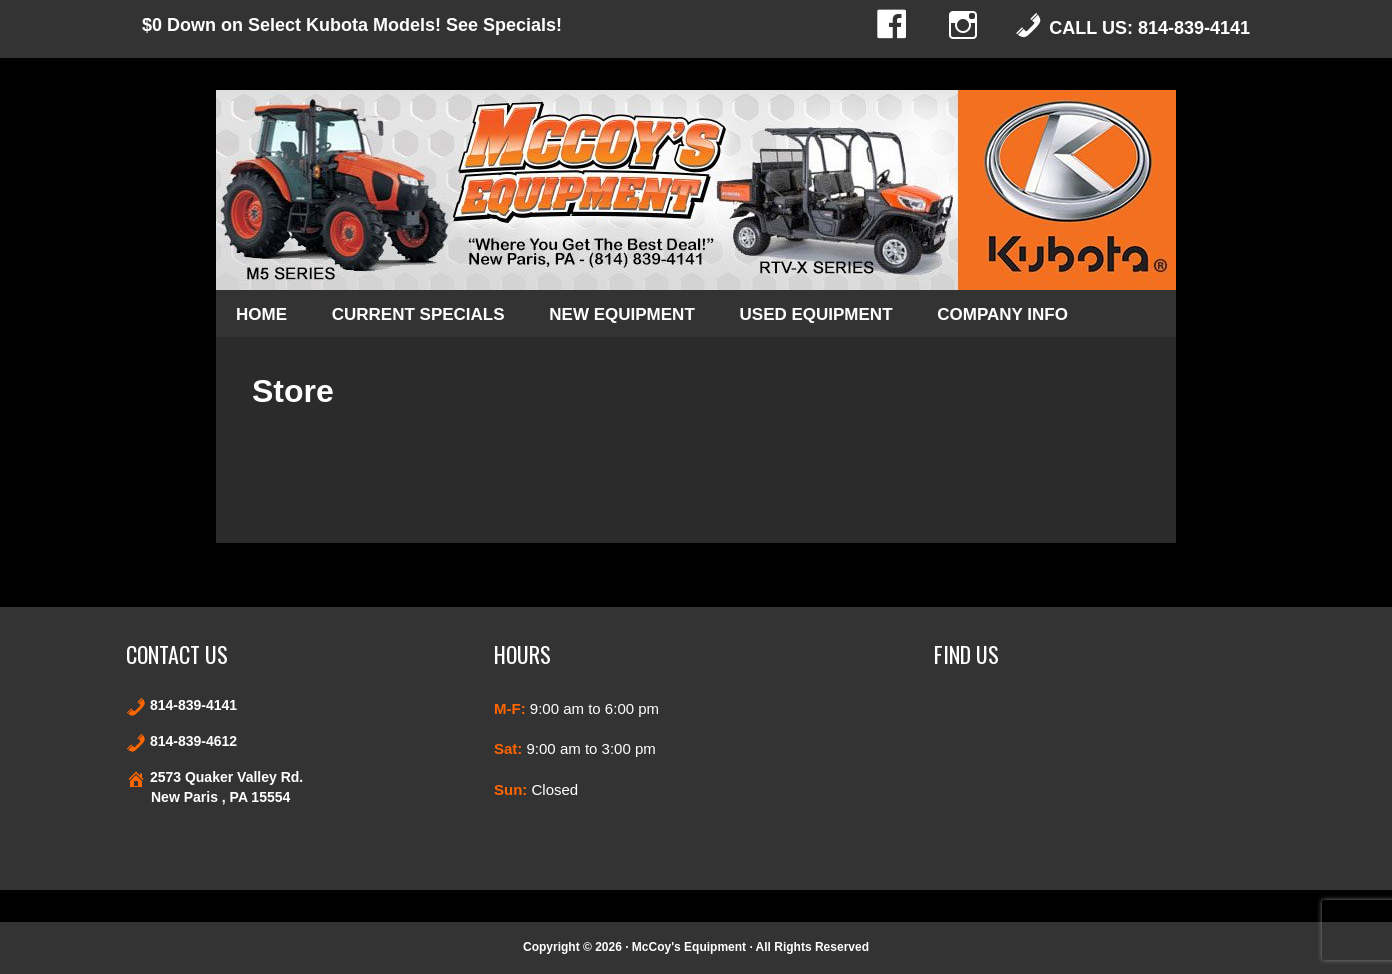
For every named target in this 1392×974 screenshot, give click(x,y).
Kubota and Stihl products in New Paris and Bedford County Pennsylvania (696, 190)
